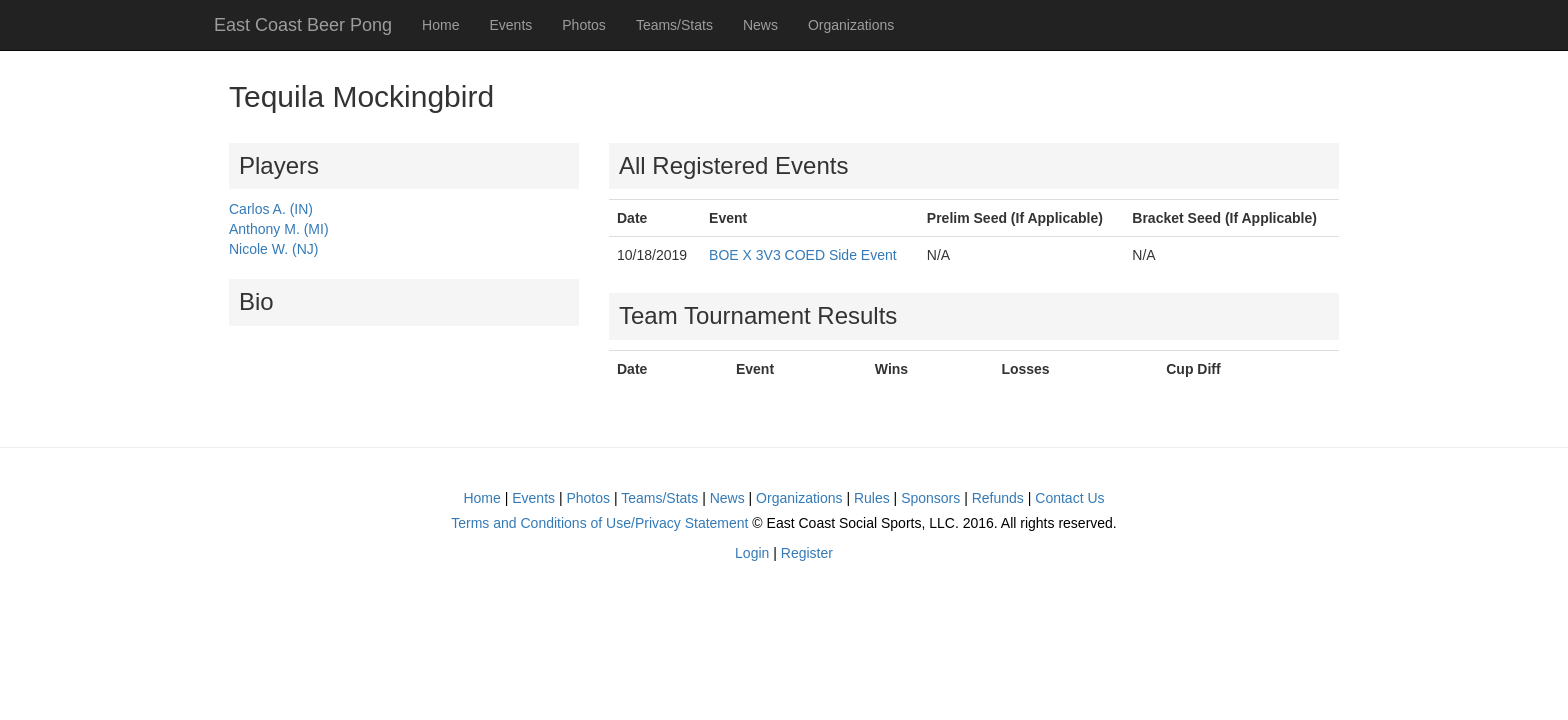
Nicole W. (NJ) (273, 249)
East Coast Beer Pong (303, 25)
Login (752, 553)
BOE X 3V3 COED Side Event (803, 255)
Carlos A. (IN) (271, 209)
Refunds (998, 498)
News (760, 25)
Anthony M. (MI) (279, 229)
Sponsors (930, 498)
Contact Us (1069, 498)
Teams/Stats (674, 25)
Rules (872, 498)
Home (440, 25)
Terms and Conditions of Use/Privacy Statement (599, 523)
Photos (584, 25)
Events (510, 25)
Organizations (851, 25)
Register (807, 553)
